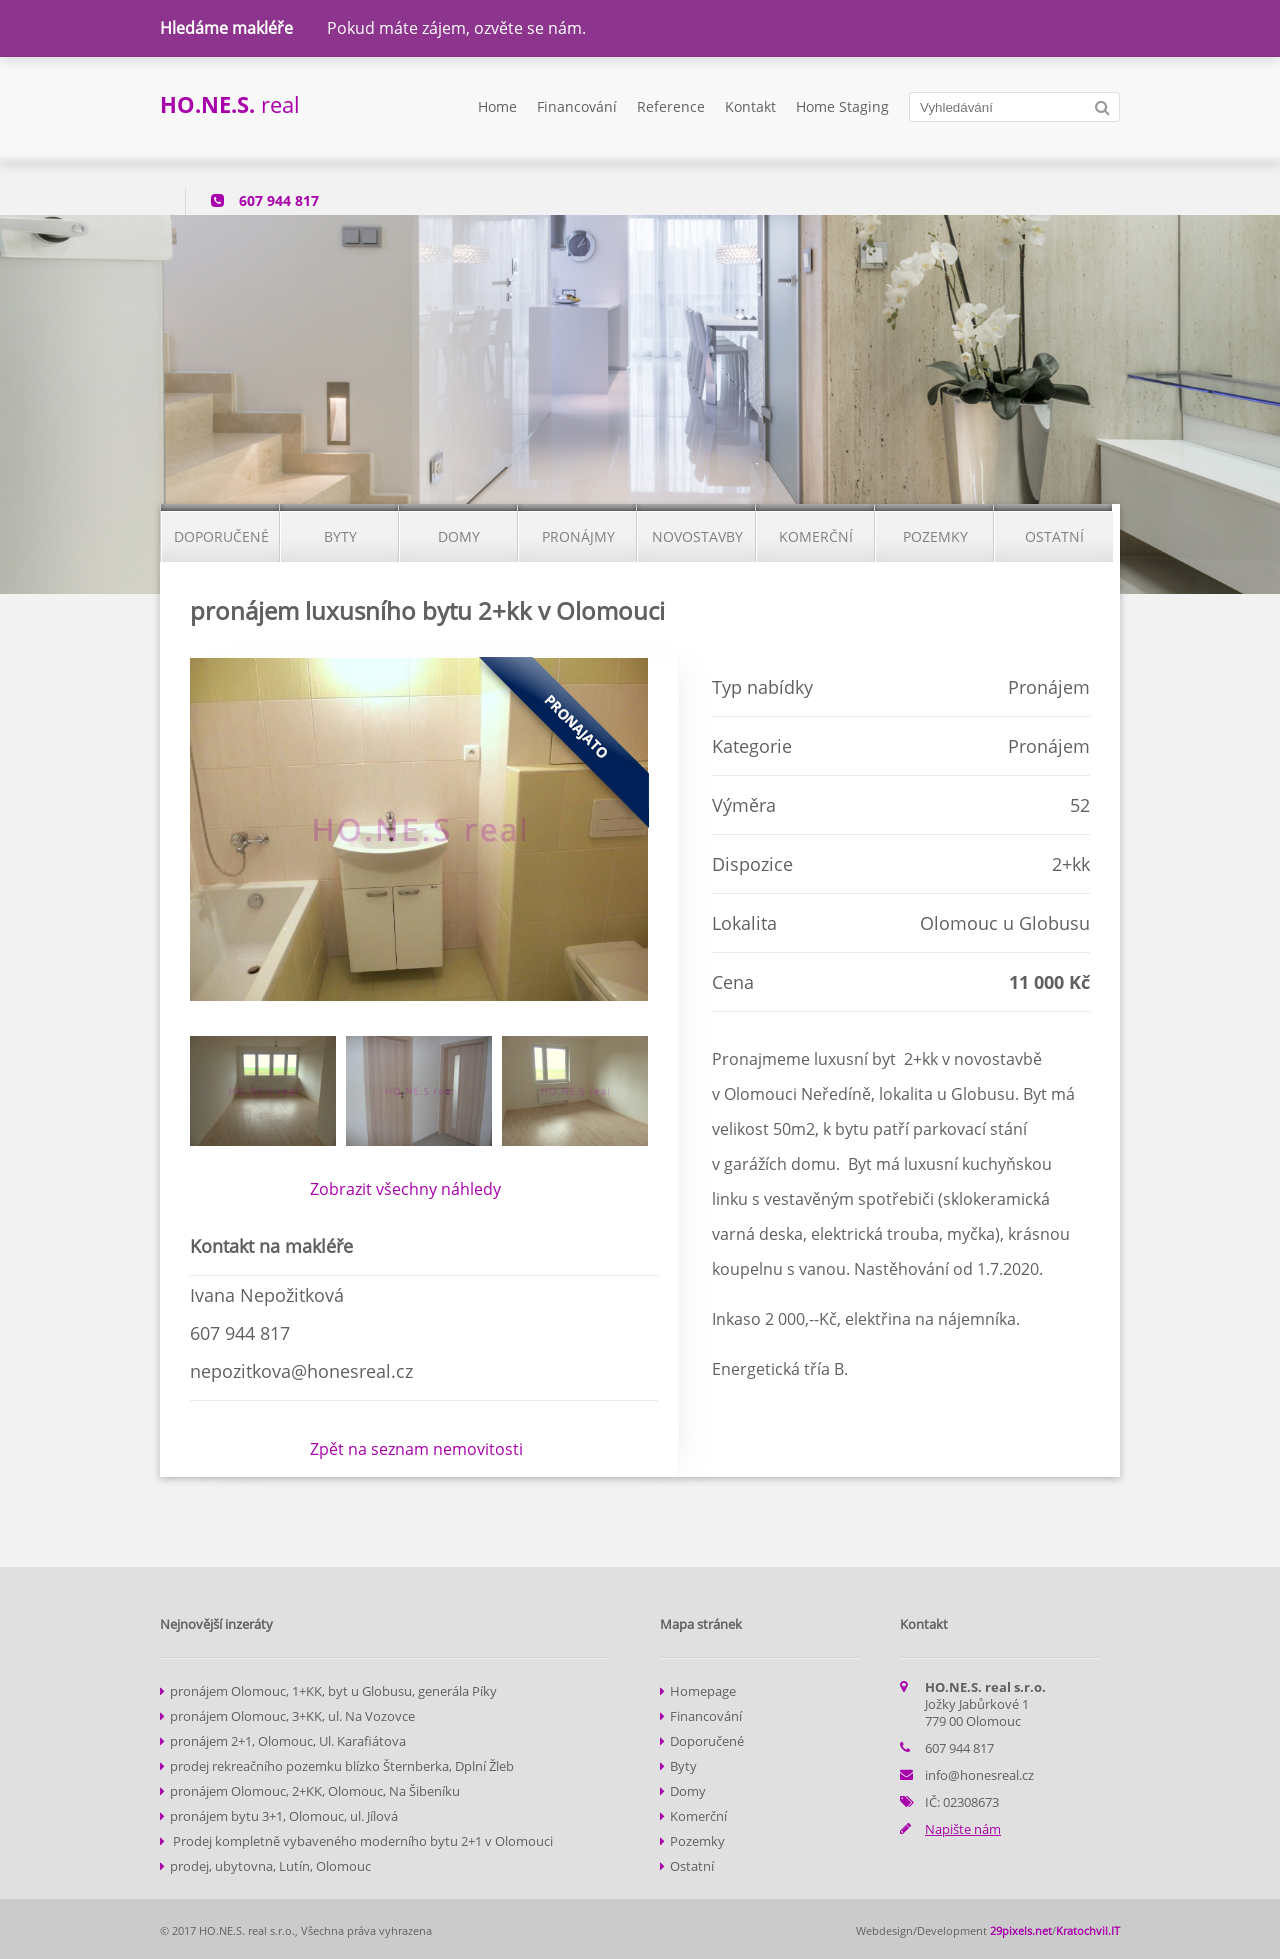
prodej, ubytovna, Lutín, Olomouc (270, 1866)
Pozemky (697, 1841)
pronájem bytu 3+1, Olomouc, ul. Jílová (284, 1816)
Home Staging (842, 106)
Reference (671, 106)
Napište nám (963, 1829)
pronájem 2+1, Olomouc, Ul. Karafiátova (288, 1741)
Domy (688, 1791)
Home (497, 106)
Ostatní (692, 1866)
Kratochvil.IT (1088, 1930)
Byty (683, 1766)
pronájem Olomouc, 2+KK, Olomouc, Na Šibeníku (315, 1791)
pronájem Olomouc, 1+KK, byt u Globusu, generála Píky (333, 1691)
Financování (577, 106)
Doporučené (707, 1741)
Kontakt (750, 106)
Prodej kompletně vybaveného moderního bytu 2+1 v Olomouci (361, 1841)
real (230, 104)
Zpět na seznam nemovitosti (416, 1449)
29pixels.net (1021, 1930)
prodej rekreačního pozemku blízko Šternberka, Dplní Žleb (342, 1766)
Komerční (698, 1816)
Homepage (703, 1691)
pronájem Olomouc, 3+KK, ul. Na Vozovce (292, 1716)
